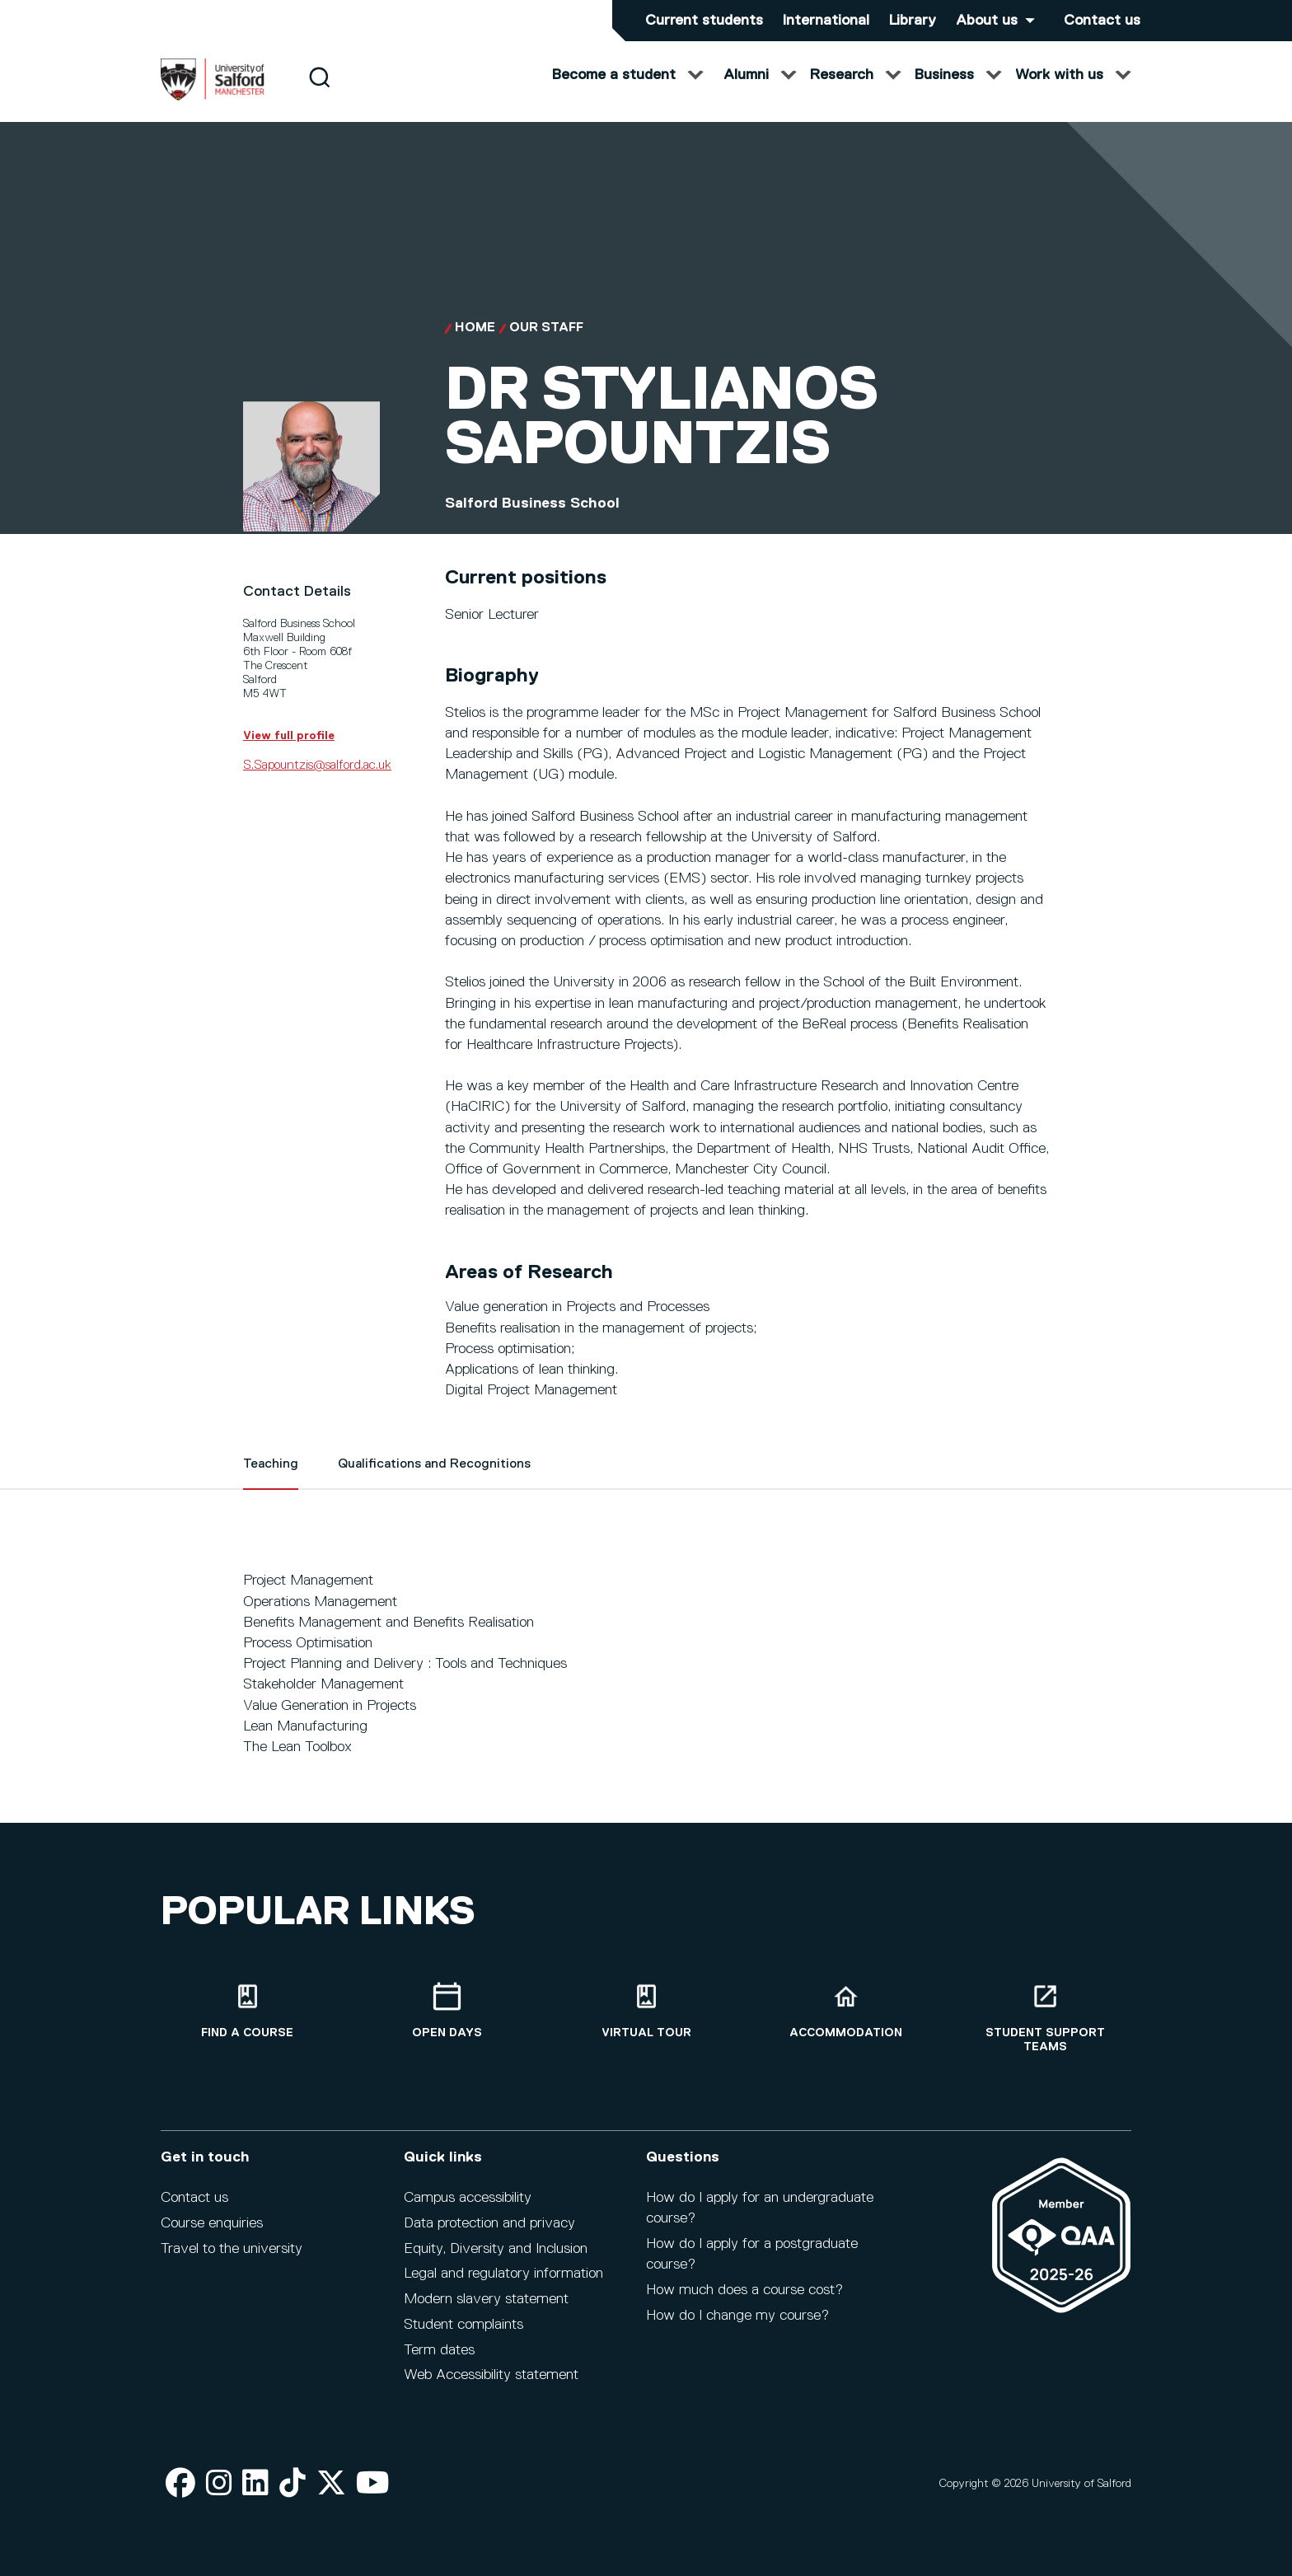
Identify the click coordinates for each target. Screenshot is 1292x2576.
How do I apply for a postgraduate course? (752, 2254)
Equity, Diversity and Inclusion (495, 2248)
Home (475, 344)
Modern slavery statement (486, 2299)
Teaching (270, 1480)
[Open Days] (446, 2011)
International (826, 20)
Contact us (1102, 20)
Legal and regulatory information (503, 2273)
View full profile (289, 751)
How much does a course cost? (744, 2290)
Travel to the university (231, 2248)
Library (912, 20)
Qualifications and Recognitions (434, 1480)
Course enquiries (212, 2223)
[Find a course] (247, 2011)
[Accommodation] (845, 2011)
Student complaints (463, 2324)
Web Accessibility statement (491, 2375)
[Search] (319, 92)
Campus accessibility (467, 2197)
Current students (704, 20)
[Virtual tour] (646, 2011)
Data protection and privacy (489, 2223)
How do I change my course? (737, 2315)
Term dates (439, 2350)
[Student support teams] (1044, 2018)
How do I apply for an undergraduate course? (759, 2208)
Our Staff (546, 344)
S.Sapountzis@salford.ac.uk (317, 781)
